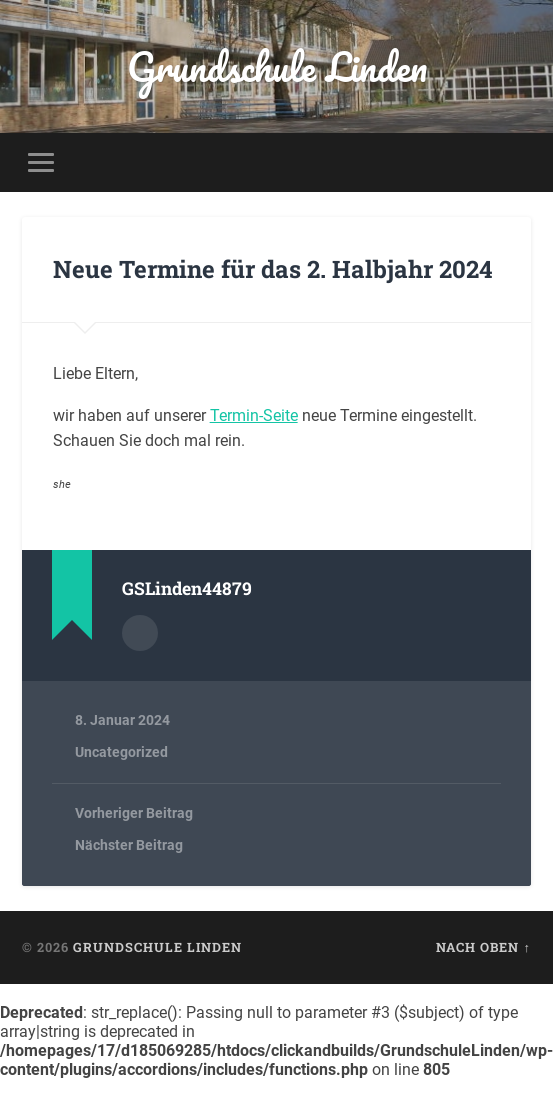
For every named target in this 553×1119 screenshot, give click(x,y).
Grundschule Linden (277, 66)
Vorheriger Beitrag (134, 813)
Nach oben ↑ (483, 947)
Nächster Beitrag (129, 845)
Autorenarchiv (140, 633)
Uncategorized (121, 752)
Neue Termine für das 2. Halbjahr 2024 (273, 269)
